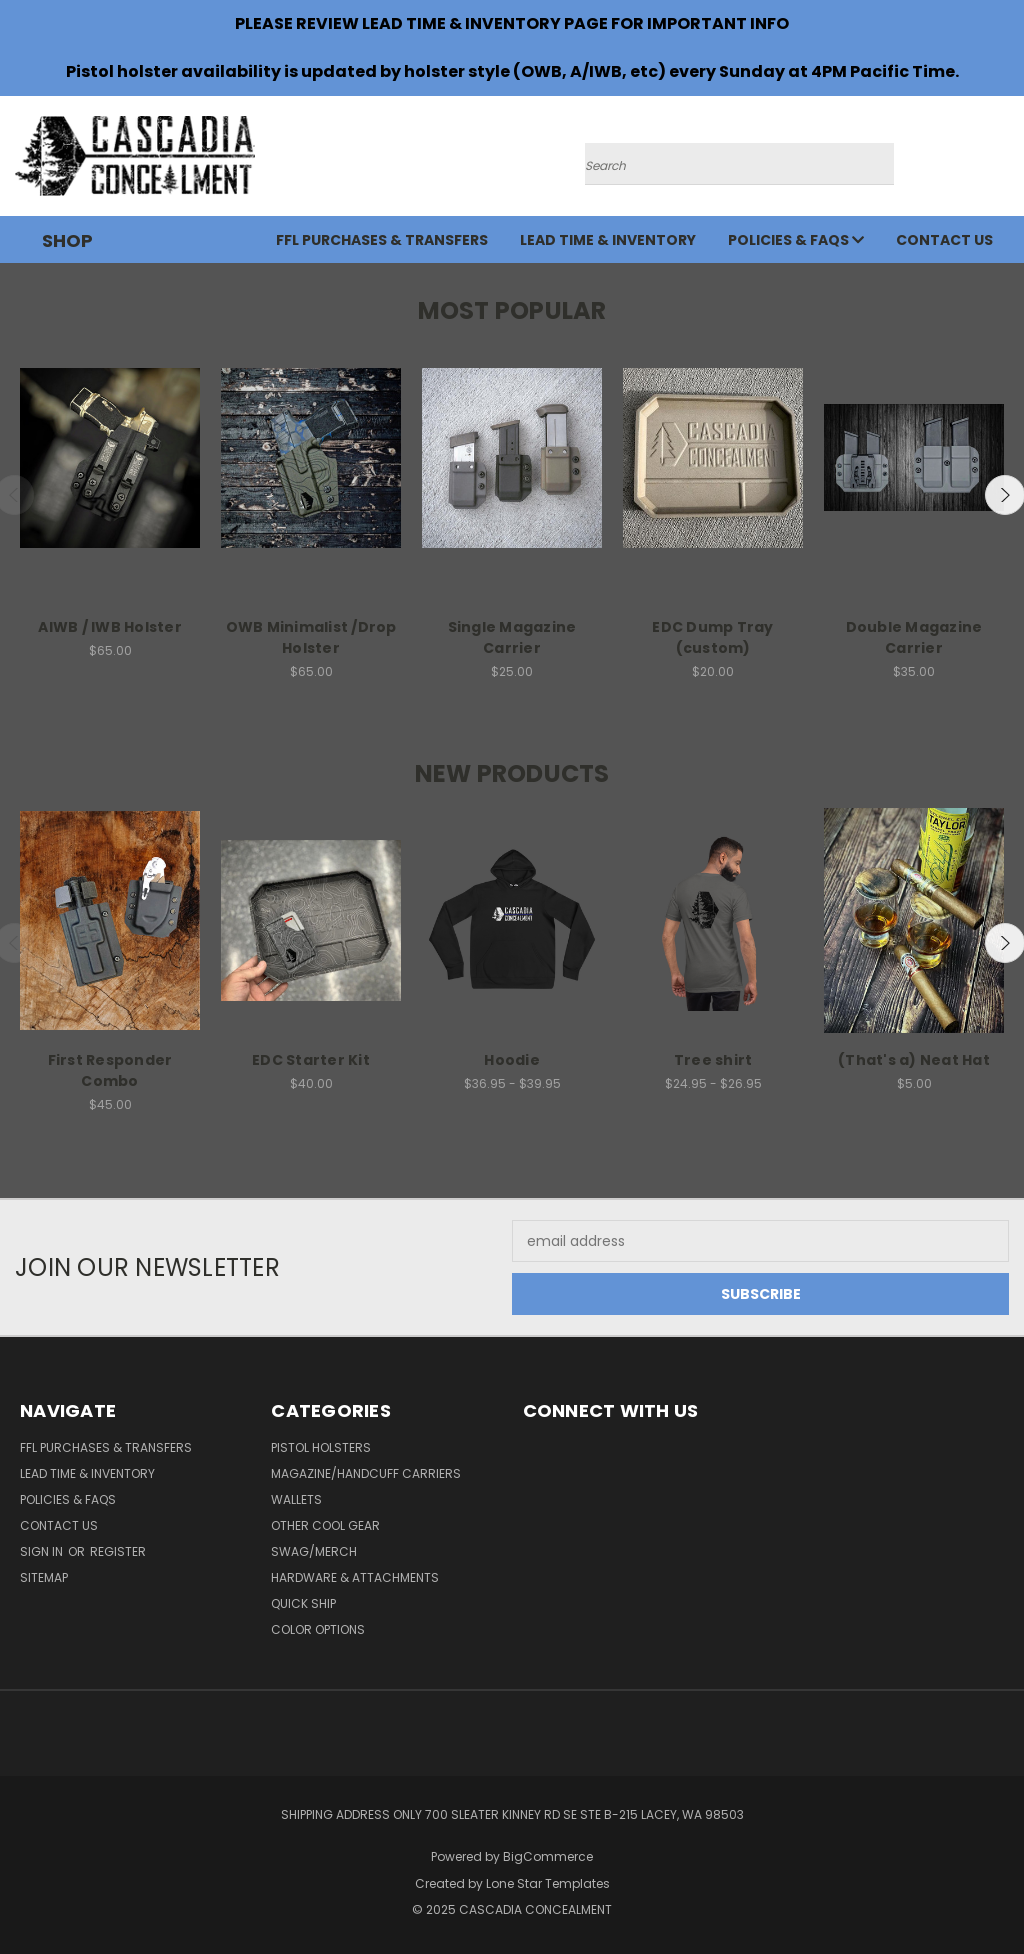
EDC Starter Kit (311, 1060)
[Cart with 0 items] (1004, 161)
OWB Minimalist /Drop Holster (311, 637)
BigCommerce (548, 1856)
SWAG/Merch (314, 1551)
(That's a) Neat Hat (914, 1060)
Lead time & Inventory (608, 240)
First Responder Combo (110, 1070)
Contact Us (944, 240)
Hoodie (512, 1060)
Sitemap (44, 1577)
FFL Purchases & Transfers (382, 240)
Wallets (296, 1499)
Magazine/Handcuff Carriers (366, 1473)
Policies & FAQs (796, 240)
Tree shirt (713, 1060)
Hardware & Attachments (355, 1577)
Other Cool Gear (325, 1525)
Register (118, 1551)
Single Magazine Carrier (512, 637)
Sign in (43, 1551)
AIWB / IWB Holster (110, 627)
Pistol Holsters (321, 1447)
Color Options (318, 1629)
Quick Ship (303, 1603)
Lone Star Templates (548, 1883)
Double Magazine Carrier (914, 637)
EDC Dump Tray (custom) (712, 637)
